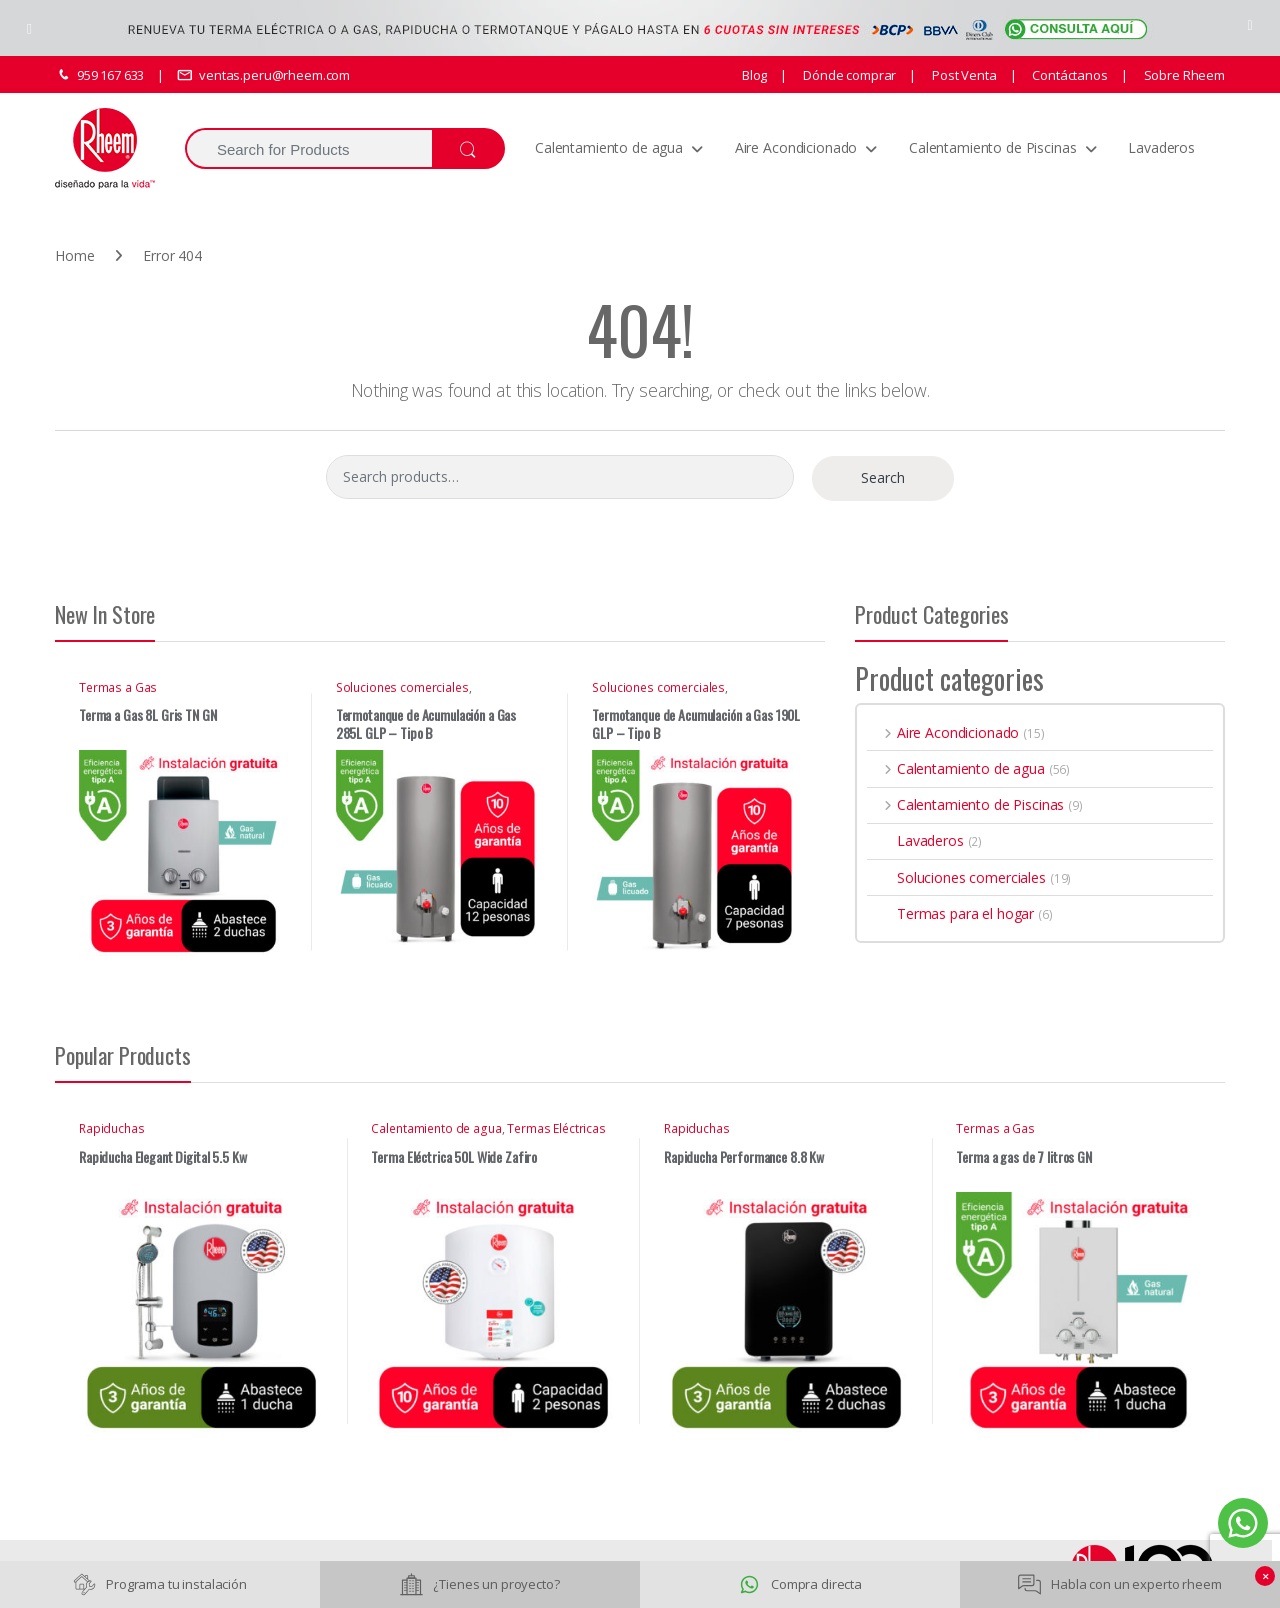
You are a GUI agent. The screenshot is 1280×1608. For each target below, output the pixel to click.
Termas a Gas (118, 687)
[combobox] (308, 148)
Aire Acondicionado (796, 147)
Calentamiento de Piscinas (993, 147)
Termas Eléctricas (556, 1128)
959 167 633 (99, 75)
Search (883, 477)
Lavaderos (1161, 147)
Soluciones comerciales (402, 687)
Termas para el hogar (950, 913)
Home (74, 255)
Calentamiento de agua (609, 147)
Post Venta (962, 75)
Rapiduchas (112, 1128)
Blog (754, 75)
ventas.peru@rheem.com (263, 75)
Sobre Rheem (1183, 75)
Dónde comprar (848, 75)
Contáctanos (1068, 75)
